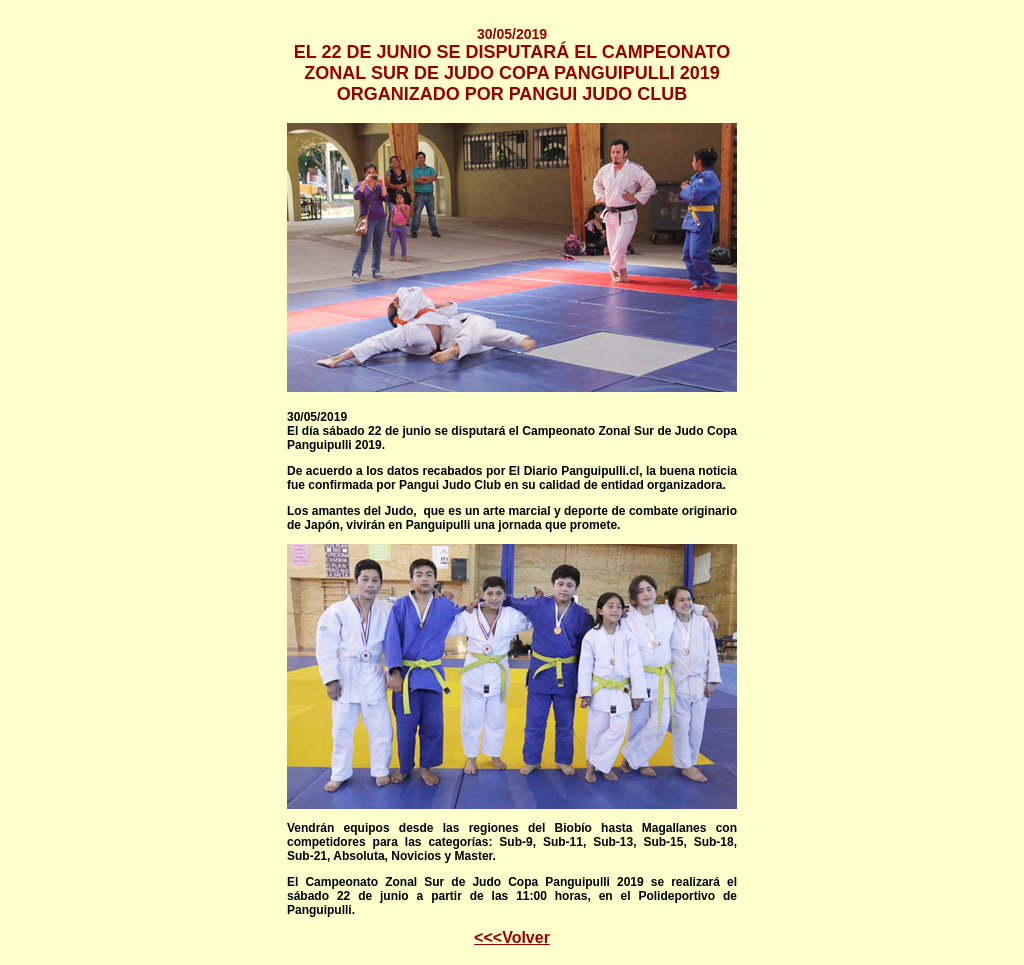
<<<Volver (512, 937)
